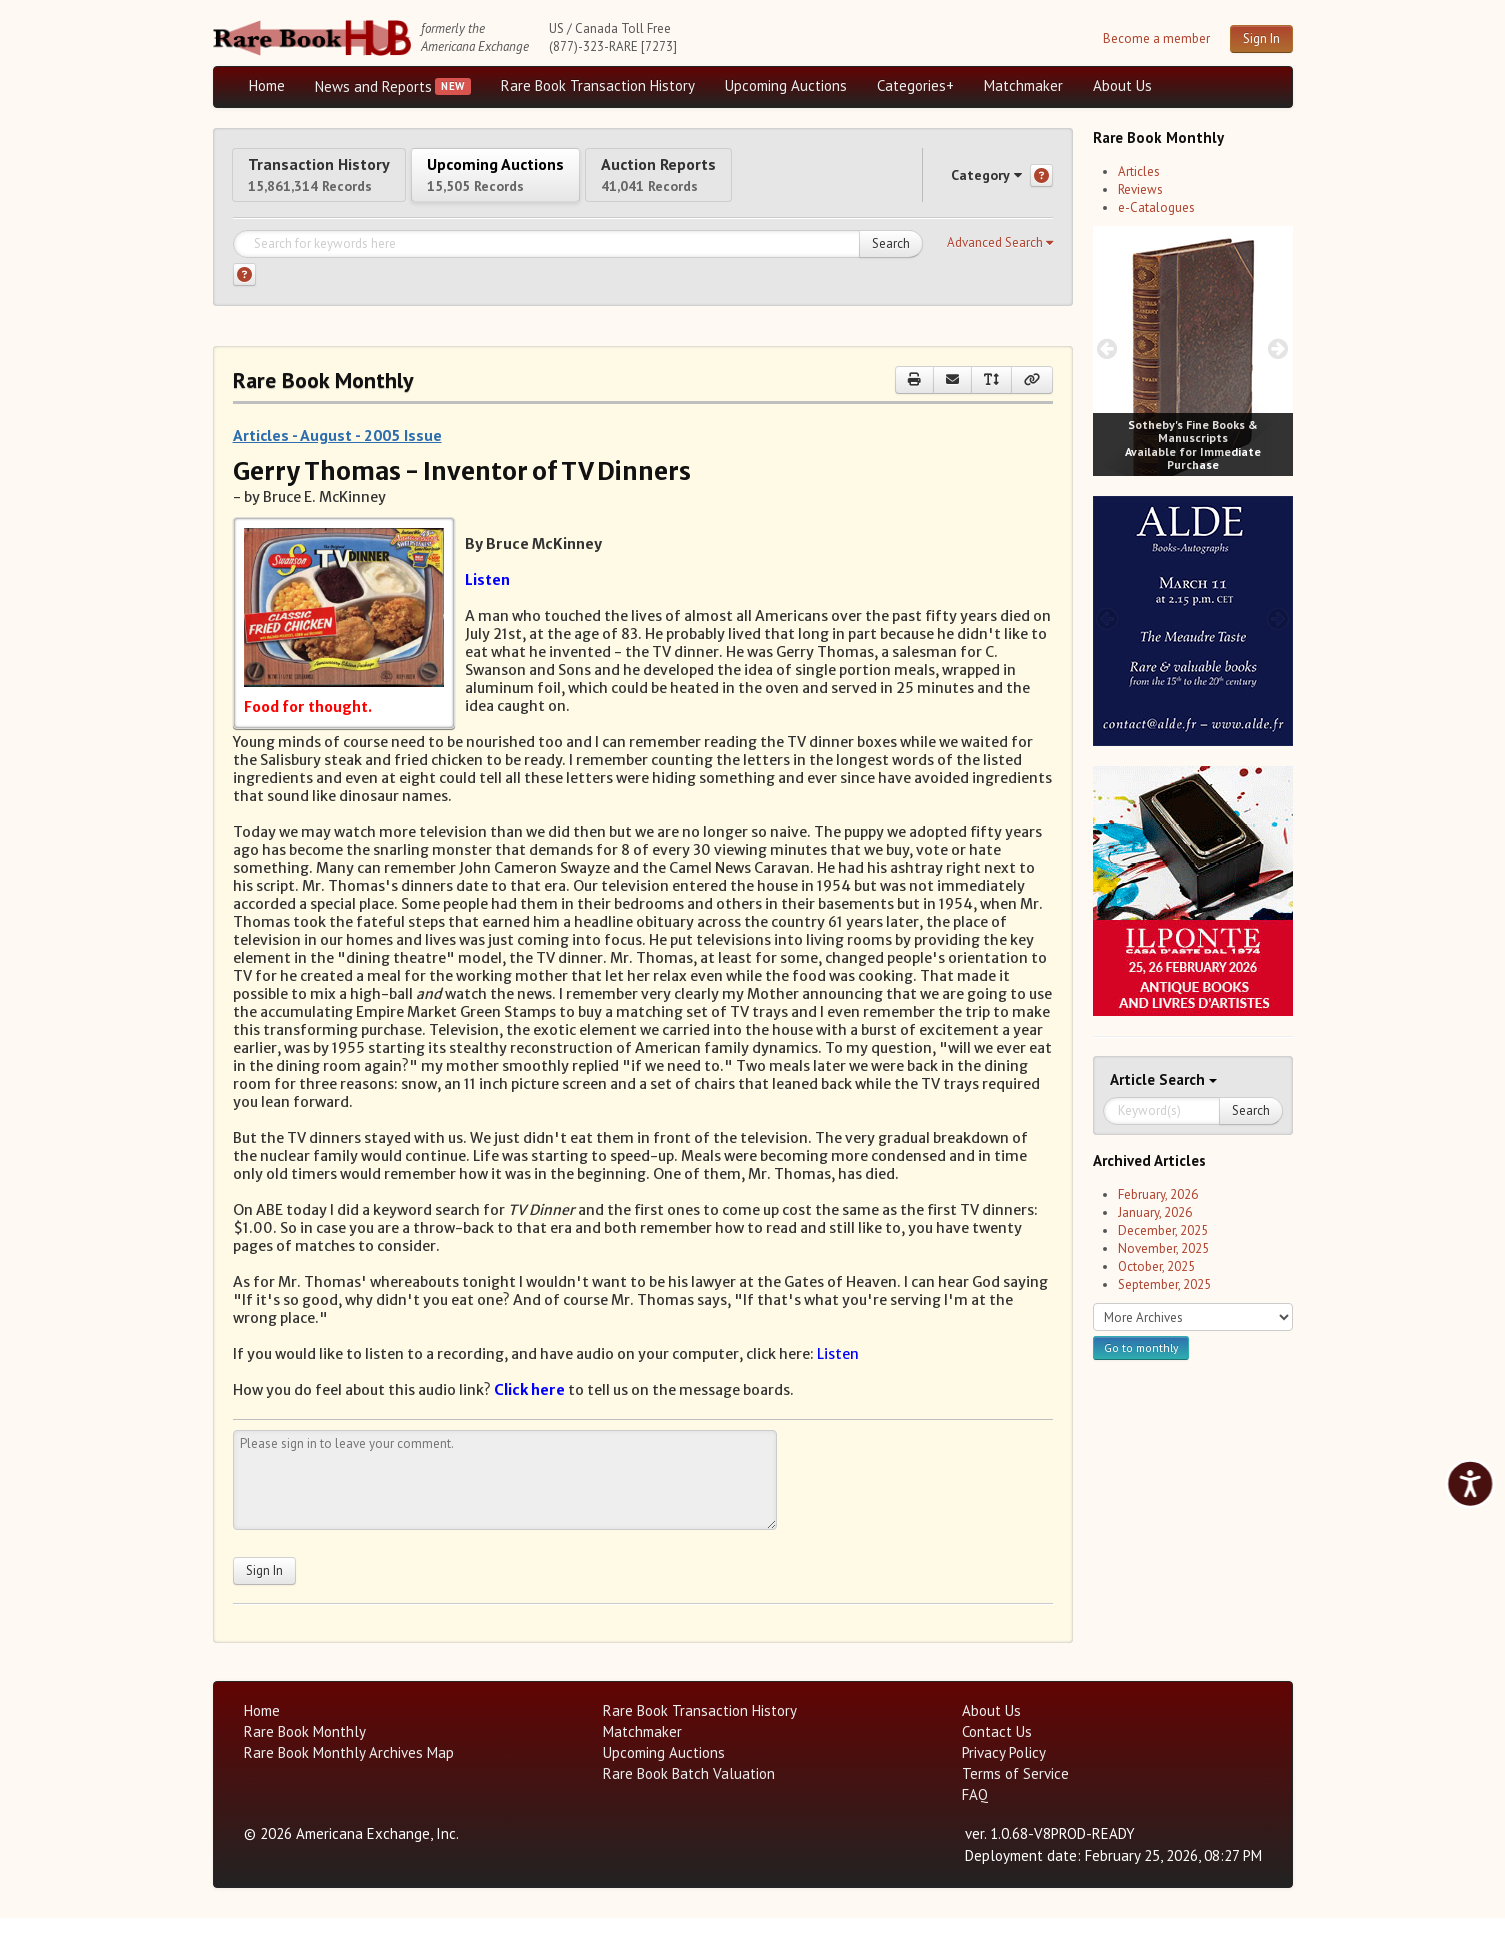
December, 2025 (1163, 1230)
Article (1134, 1079)
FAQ (975, 1812)
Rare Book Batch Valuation (689, 1791)
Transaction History (341, 182)
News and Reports (373, 86)
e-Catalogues (1156, 207)
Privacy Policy (1004, 1770)
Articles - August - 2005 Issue (337, 453)
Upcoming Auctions (786, 85)
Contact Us (997, 1749)
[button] (1000, 261)
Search (891, 261)
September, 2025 (1164, 1284)
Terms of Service (1015, 1791)
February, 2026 (1158, 1194)
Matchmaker (1023, 85)
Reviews (1140, 189)
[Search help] (244, 292)
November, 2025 (1163, 1248)
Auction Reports (770, 182)
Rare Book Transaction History (598, 85)
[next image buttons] (1277, 348)
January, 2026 (1155, 1212)
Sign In (1261, 38)
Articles (1139, 171)
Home (267, 85)
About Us (1122, 85)
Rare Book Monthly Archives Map (349, 1770)
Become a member (1156, 38)
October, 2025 (1156, 1266)
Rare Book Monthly (305, 1749)
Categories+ (915, 85)
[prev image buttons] (1107, 348)
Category (967, 183)
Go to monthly (1141, 1347)
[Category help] (1041, 184)
